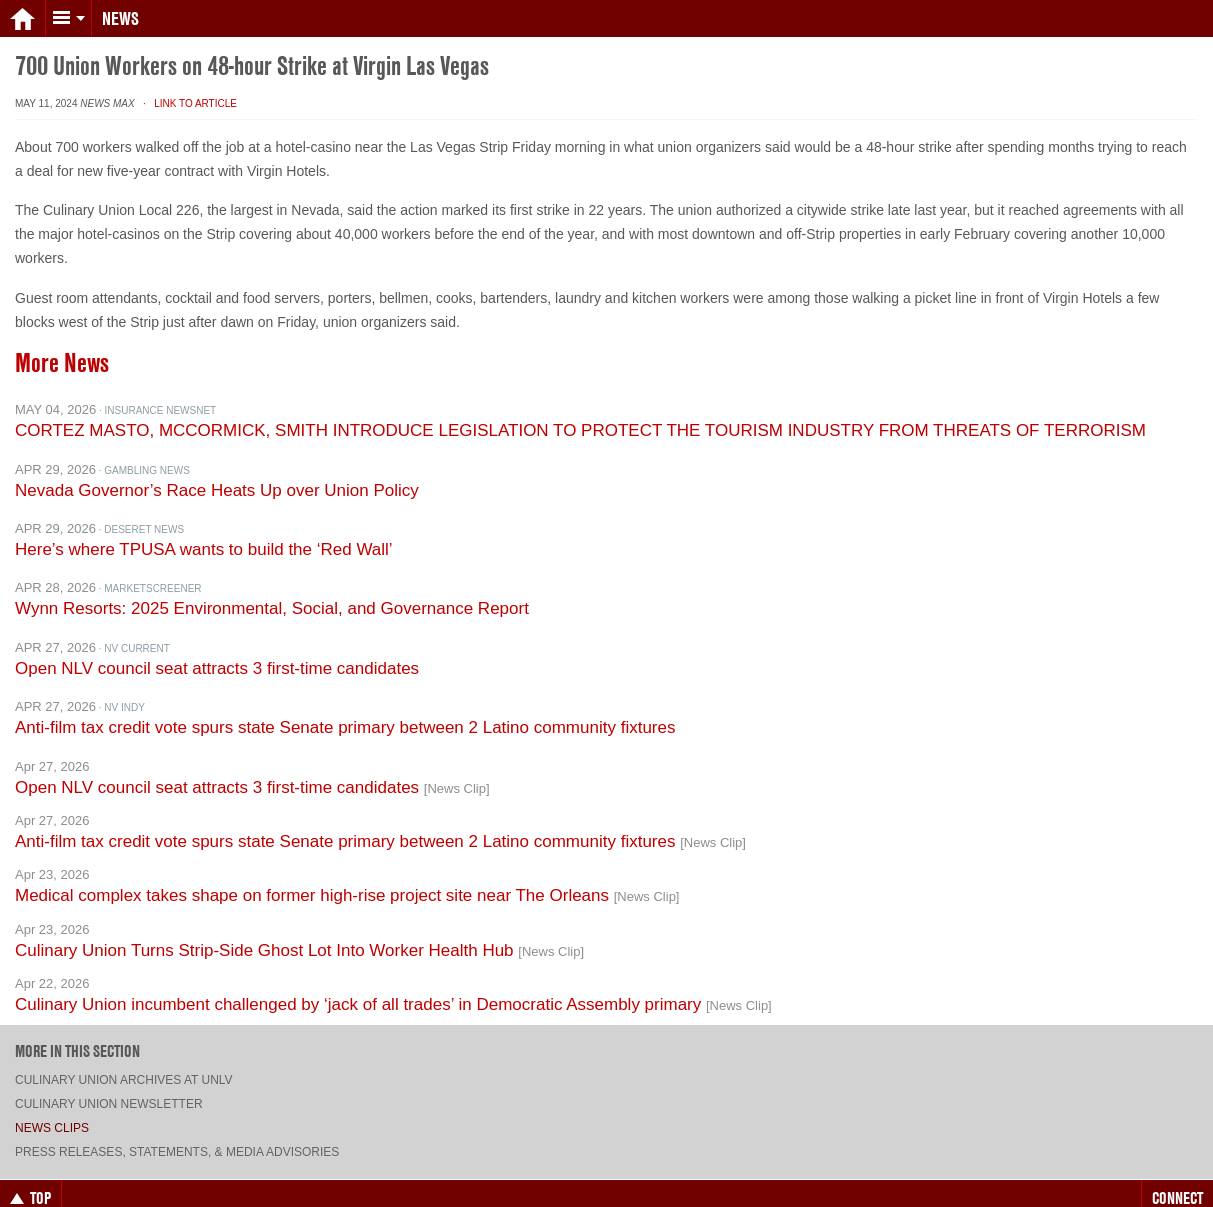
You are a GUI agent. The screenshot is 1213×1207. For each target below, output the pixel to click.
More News (62, 347)
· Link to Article (186, 87)
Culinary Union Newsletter (109, 1088)
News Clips (52, 1112)
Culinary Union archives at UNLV (124, 1064)
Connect (1177, 1182)
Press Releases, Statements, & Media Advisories (177, 1136)
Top (30, 1182)
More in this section (77, 1035)
